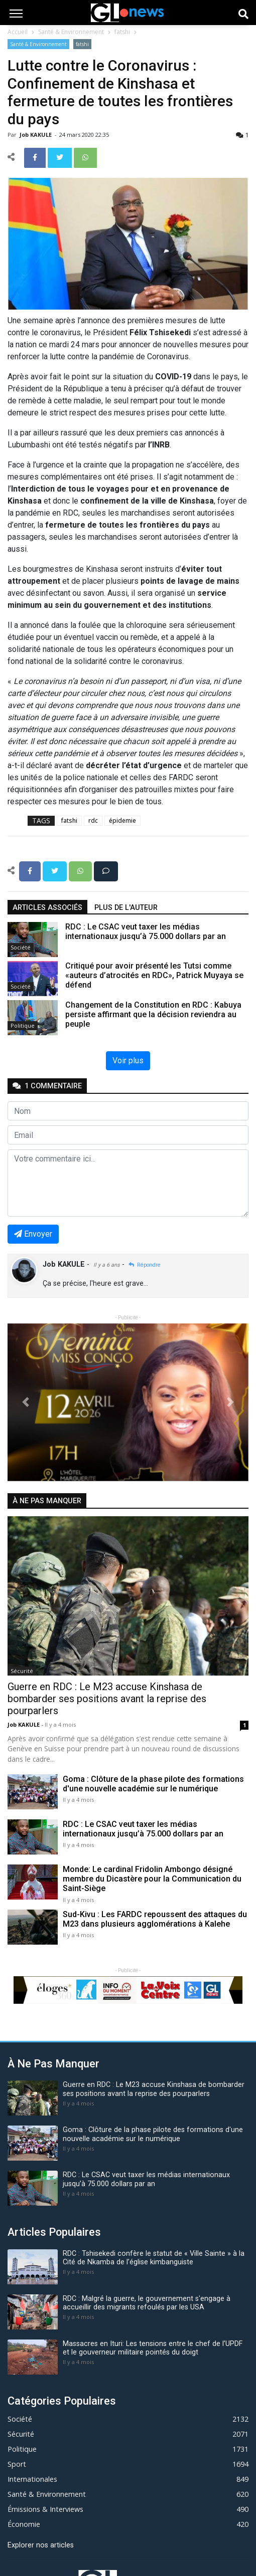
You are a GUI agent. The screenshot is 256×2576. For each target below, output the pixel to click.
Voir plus (128, 1060)
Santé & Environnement (71, 32)
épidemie (122, 820)
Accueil (18, 32)
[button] (26, 1402)
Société (21, 947)
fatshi (122, 32)
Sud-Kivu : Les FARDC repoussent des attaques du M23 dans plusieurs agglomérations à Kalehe (155, 1919)
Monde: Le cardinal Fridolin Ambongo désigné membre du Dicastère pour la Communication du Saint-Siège (152, 1878)
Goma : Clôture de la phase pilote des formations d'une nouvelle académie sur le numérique (153, 1783)
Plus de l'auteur (126, 907)
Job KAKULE (36, 134)
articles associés (47, 907)
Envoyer (33, 1234)
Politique (23, 1025)
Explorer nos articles (41, 2545)
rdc (93, 820)
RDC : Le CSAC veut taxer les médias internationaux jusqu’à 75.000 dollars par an (143, 1828)
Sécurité (22, 1671)
